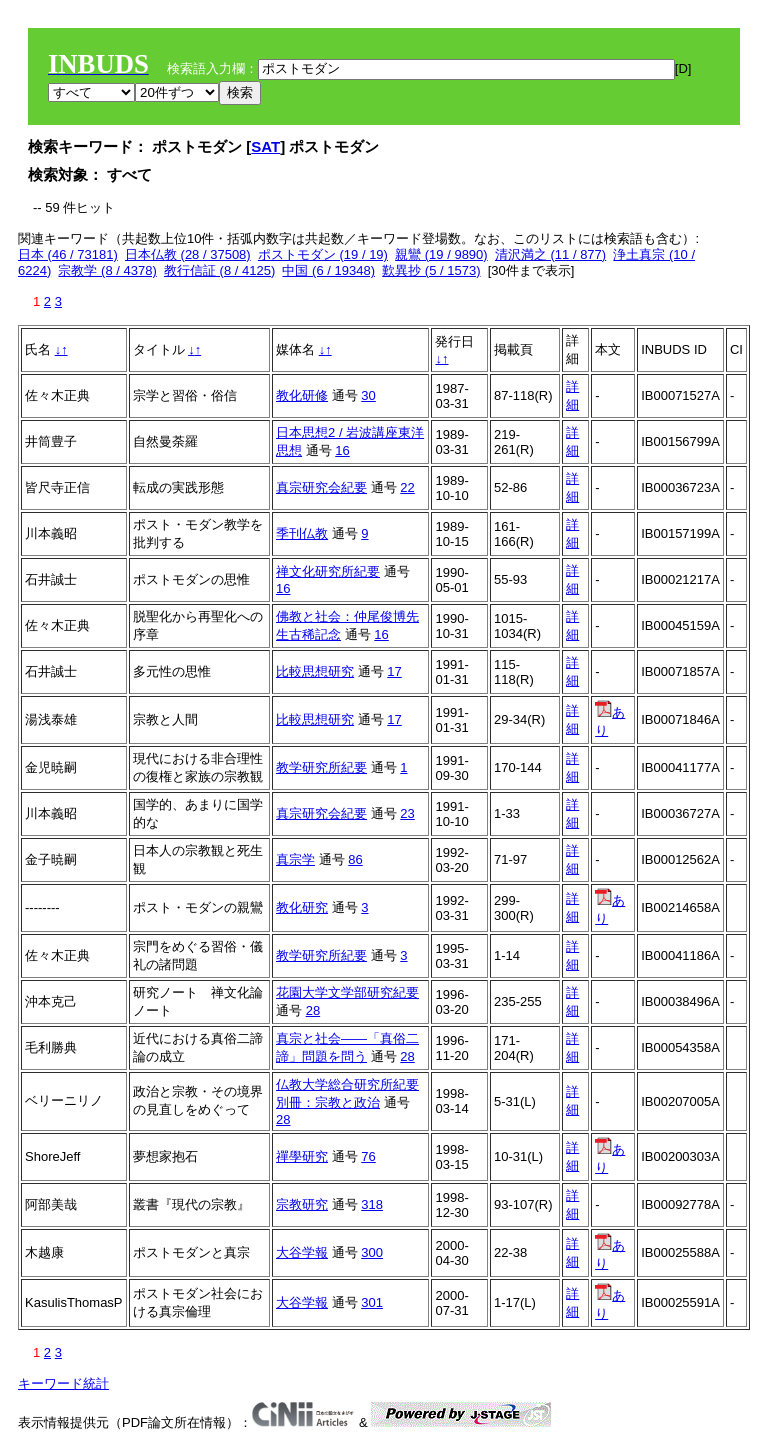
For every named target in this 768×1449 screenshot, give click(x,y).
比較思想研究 (315, 671)
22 (407, 487)
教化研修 (302, 395)
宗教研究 (302, 1204)
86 (355, 859)
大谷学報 (302, 1252)
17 (394, 671)
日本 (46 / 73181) (68, 254)
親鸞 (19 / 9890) (441, 254)
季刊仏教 (302, 533)
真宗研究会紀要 (321, 487)
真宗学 (295, 859)
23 (407, 813)
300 (372, 1252)
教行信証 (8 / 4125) (219, 270)
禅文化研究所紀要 (328, 571)
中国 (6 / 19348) (328, 270)
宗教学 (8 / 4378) (107, 270)
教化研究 (302, 907)
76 (368, 1156)
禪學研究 (302, 1156)
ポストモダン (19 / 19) (323, 254)
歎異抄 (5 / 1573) (431, 270)
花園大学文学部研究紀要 (347, 992)
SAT (265, 146)
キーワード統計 (63, 1383)
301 (372, 1302)
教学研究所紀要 (321, 767)
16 (342, 450)
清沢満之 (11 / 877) (550, 254)
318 (372, 1204)
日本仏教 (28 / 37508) (188, 254)
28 (313, 1010)
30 (368, 395)
